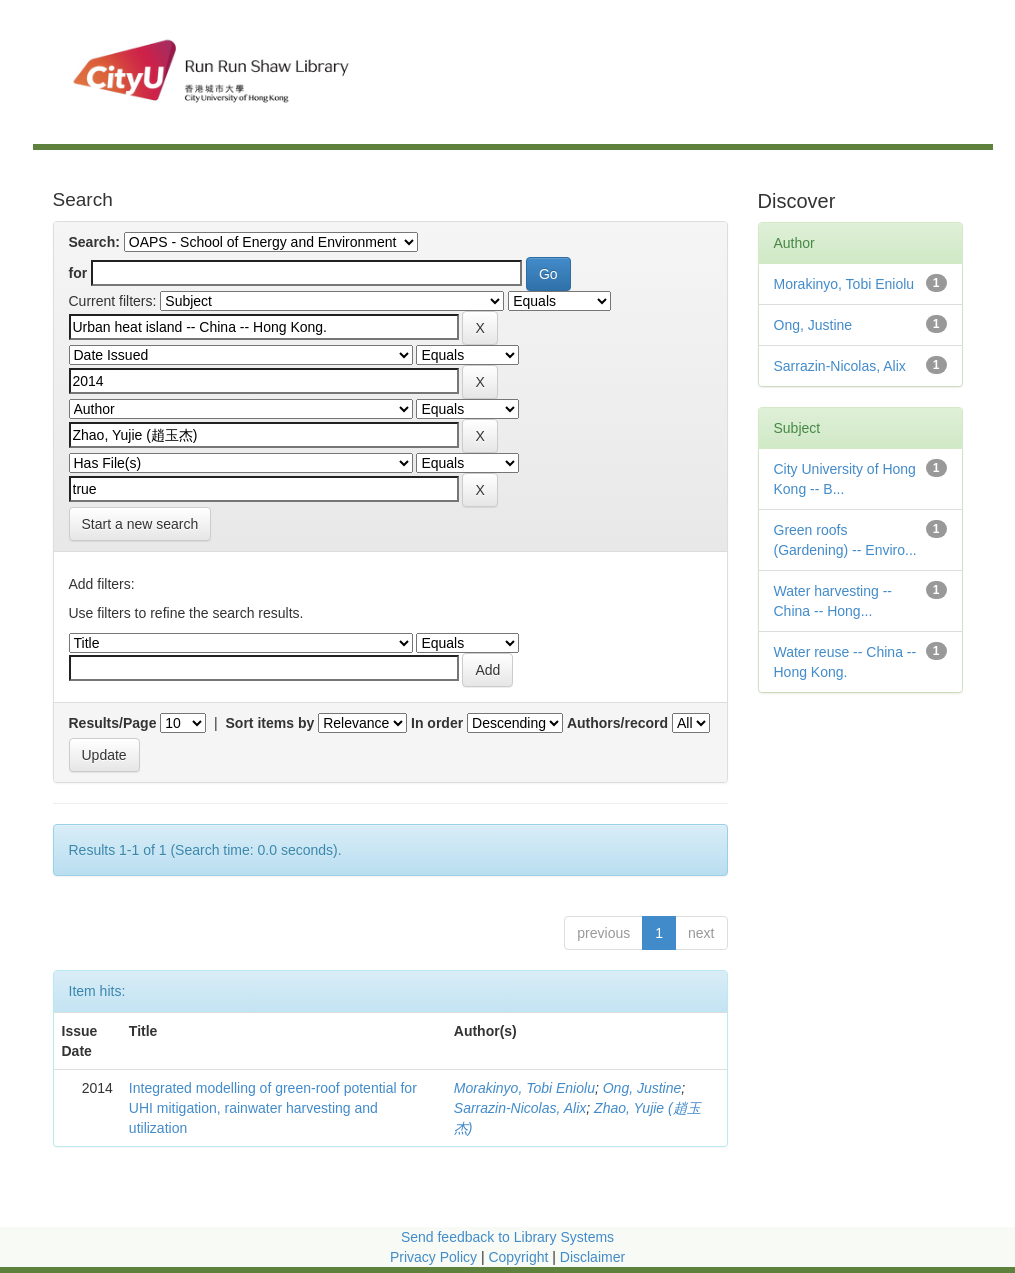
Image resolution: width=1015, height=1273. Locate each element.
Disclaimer (592, 1257)
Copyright (520, 1257)
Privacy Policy (433, 1257)
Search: (94, 242)
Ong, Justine (642, 1088)
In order (437, 723)
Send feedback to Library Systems (507, 1237)
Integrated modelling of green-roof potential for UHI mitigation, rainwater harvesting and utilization (273, 1108)
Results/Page (113, 723)
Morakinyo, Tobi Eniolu (524, 1088)
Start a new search (140, 524)
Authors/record (617, 723)
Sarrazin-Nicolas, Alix (520, 1108)
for (78, 273)
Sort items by (270, 723)
